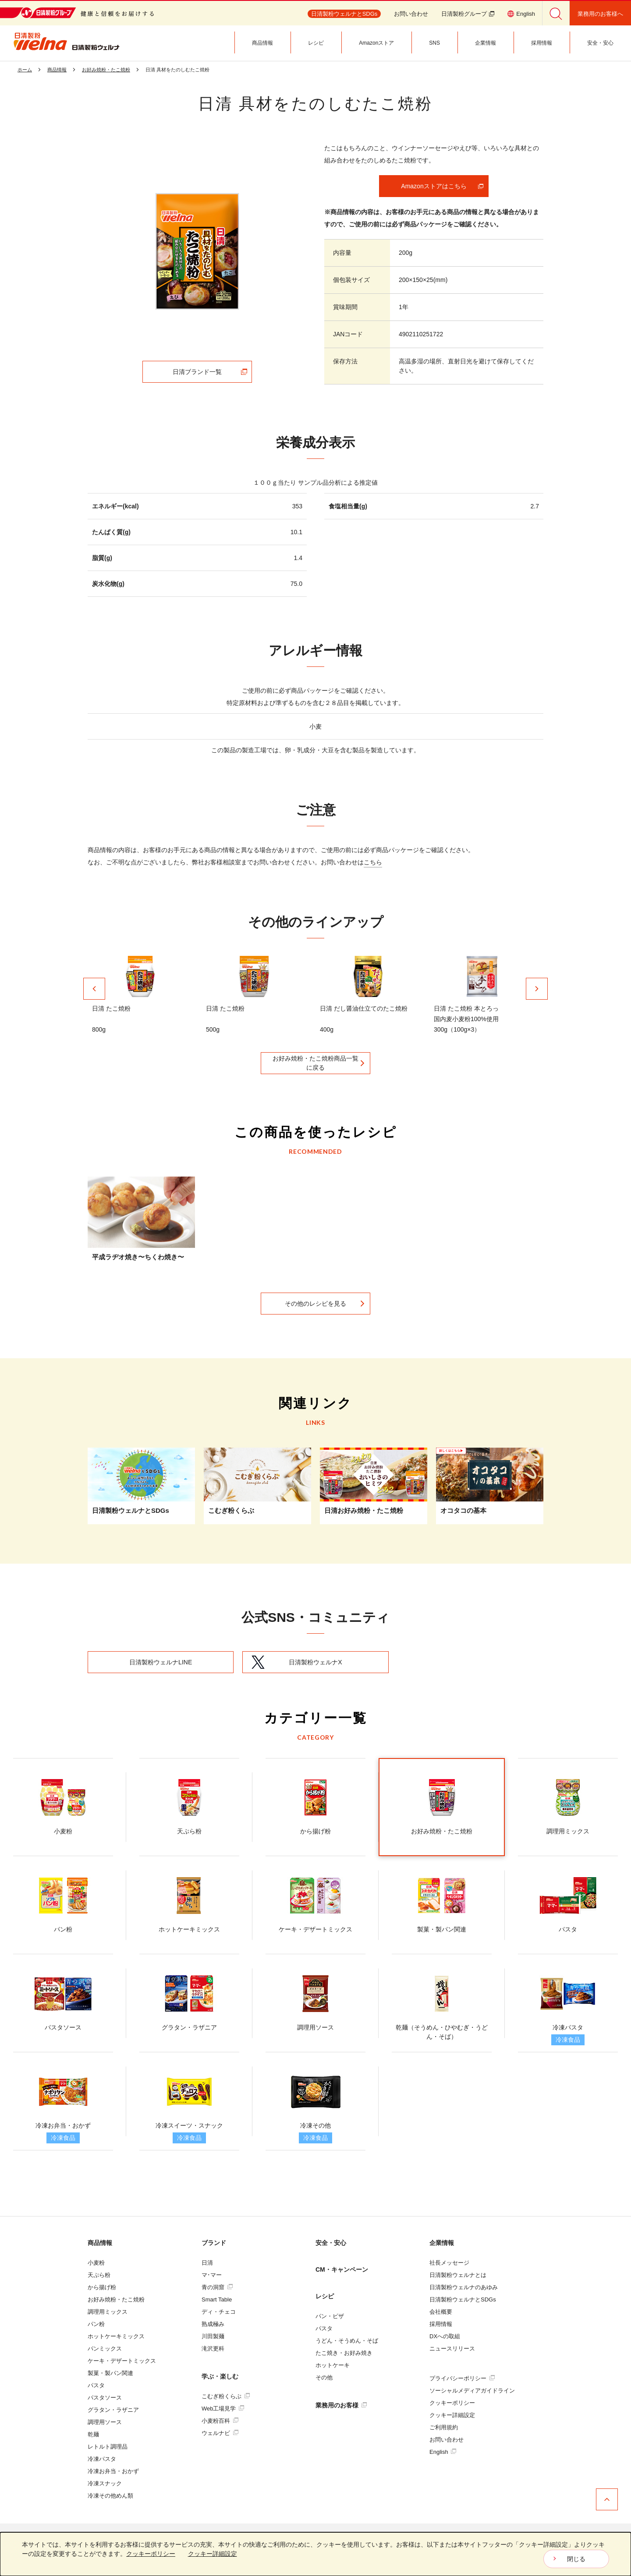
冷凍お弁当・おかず (113, 2471)
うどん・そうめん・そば (347, 2340)
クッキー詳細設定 (452, 2415)
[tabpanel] (197, 251)
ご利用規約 (443, 2427)
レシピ (325, 2296)
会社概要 (440, 2311)
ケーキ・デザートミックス (122, 2361)
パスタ (96, 2385)
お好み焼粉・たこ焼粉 (116, 2299)
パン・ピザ (330, 2316)
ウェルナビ (220, 2433)
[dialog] (315, 2554)
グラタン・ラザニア (113, 2410)
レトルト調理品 (108, 2446)
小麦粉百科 (220, 2420)
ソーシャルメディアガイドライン (472, 2390)
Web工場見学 (223, 2408)
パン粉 (96, 2324)
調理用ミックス (108, 2311)
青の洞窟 (217, 2287)
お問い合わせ (411, 14)
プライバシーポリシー (462, 2378)
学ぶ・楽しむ (220, 2376)
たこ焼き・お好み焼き (344, 2353)
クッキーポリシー (452, 2403)
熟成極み (213, 2324)
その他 (324, 2377)
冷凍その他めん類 (110, 2495)
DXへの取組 (444, 2336)
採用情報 (440, 2324)
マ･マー (212, 2275)
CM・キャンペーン (342, 2269)
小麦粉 (96, 2262)
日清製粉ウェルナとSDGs (462, 2299)
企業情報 (441, 2242)
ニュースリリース (452, 2348)
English (442, 2452)
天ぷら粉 (99, 2275)
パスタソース (105, 2397)
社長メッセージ (449, 2262)
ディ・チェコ (219, 2311)
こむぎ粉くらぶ (226, 2396)
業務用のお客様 (341, 2405)
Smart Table (217, 2299)
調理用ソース (105, 2422)
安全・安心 (331, 2242)
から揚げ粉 (102, 2287)
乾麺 (93, 2434)
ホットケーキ (333, 2365)
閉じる (576, 2558)
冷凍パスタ (102, 2459)
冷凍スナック (105, 2483)
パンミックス (105, 2348)
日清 (207, 2262)
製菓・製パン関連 (110, 2373)
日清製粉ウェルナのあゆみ (463, 2287)
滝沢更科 (213, 2348)
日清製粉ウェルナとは (457, 2275)
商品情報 (100, 2242)
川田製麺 (213, 2336)
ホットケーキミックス (116, 2336)
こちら (373, 862)
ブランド (214, 2242)
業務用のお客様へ (600, 14)
